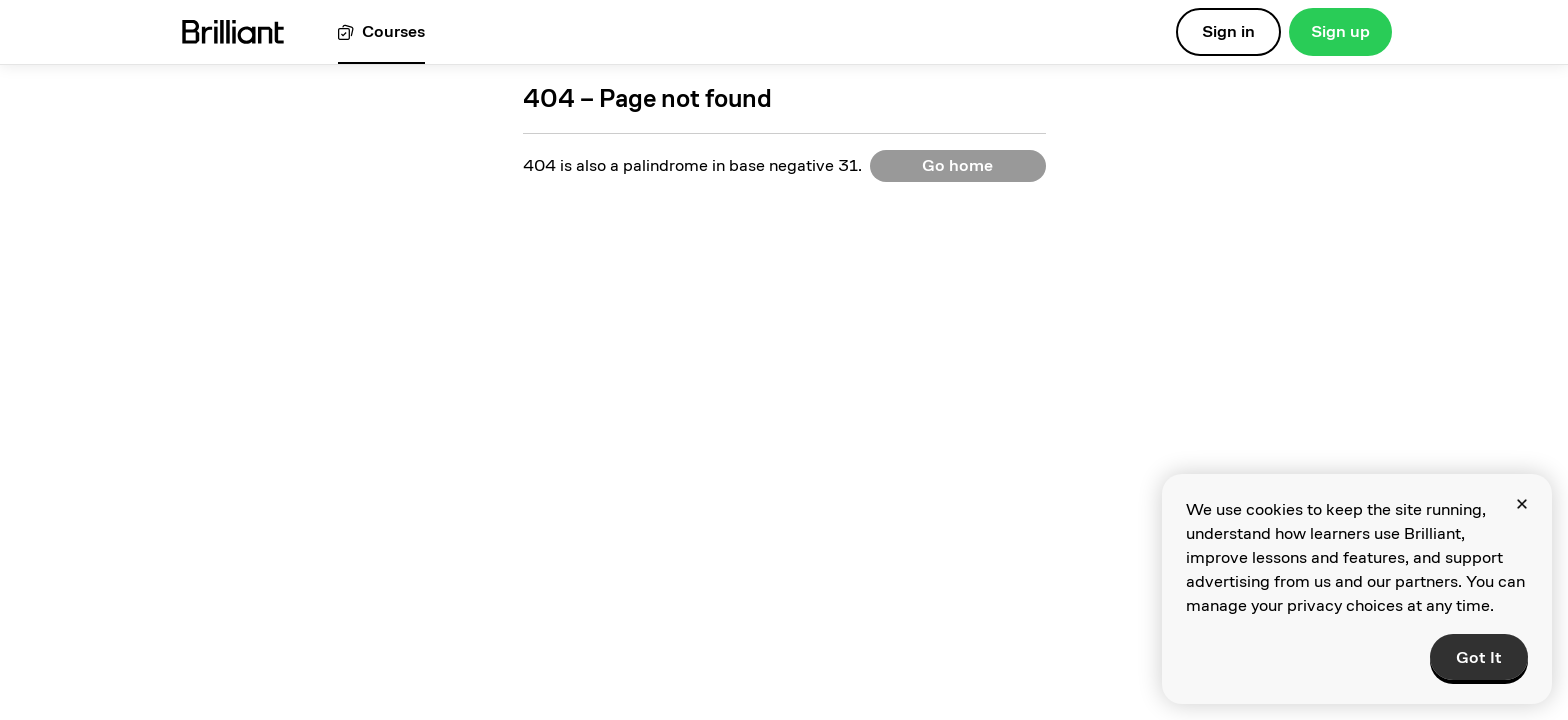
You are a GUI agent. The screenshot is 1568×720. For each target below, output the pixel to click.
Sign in (1228, 31)
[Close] (1522, 504)
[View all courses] (381, 32)
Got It (1479, 657)
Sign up (1340, 31)
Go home (957, 165)
